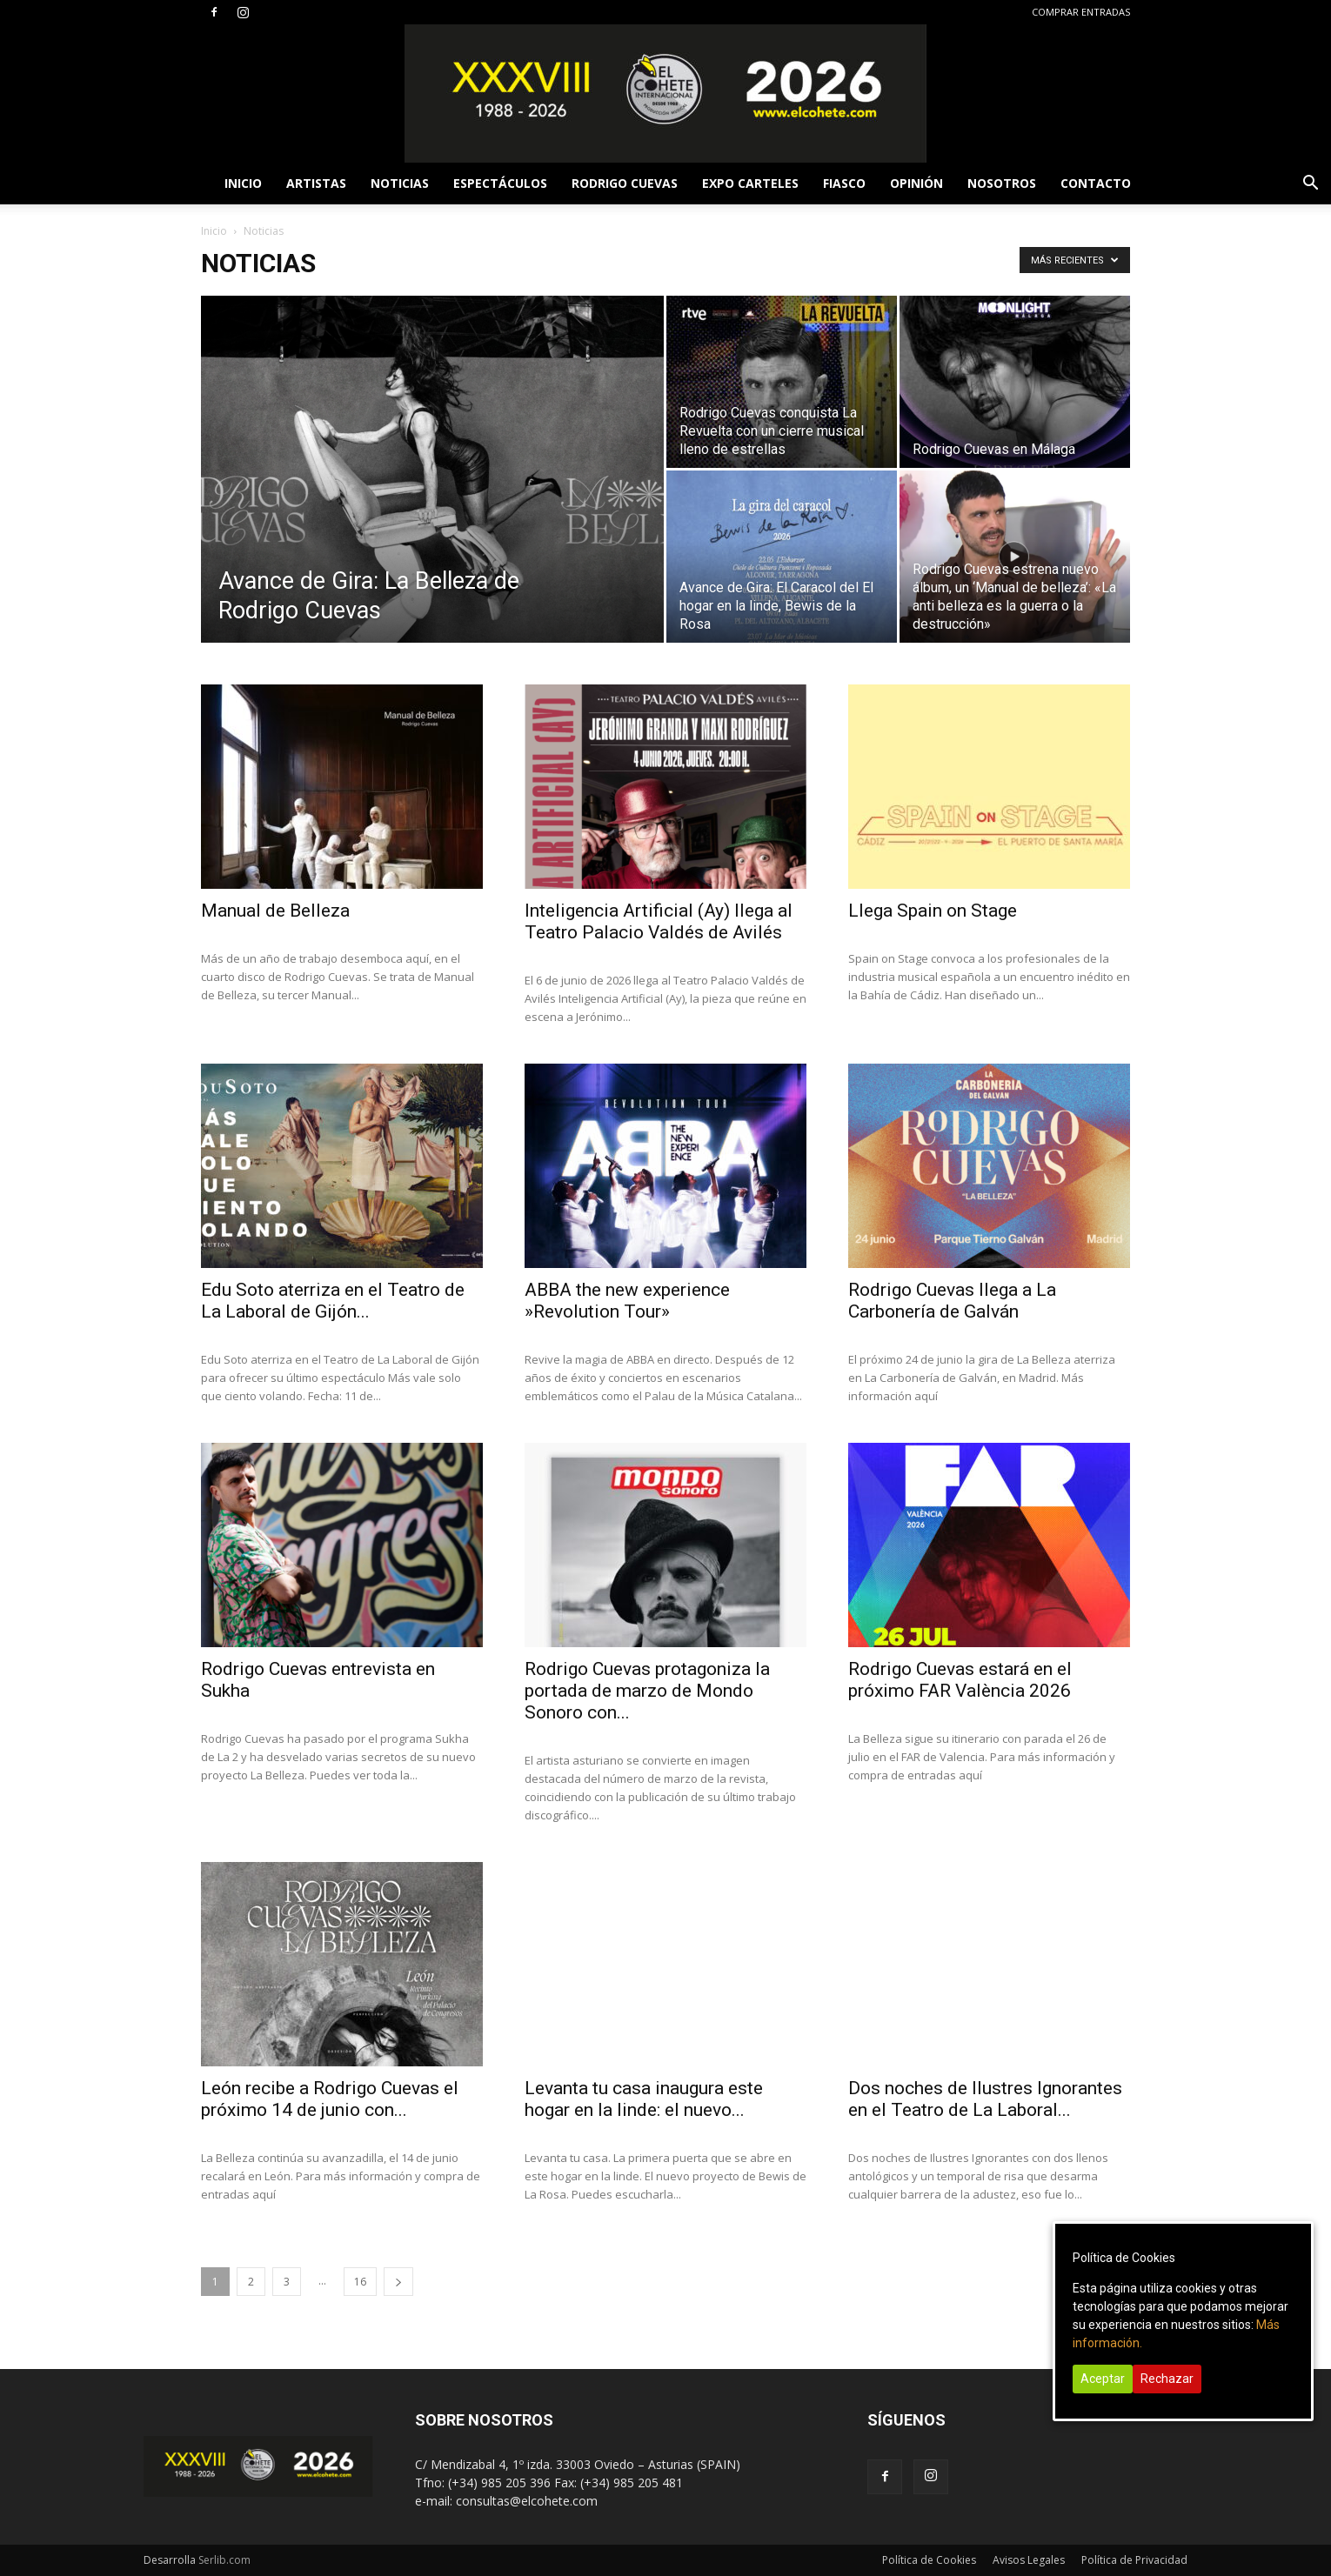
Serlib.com (224, 2560)
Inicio (214, 231)
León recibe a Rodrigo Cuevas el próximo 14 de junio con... (329, 2099)
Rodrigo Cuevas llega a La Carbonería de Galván (952, 1300)
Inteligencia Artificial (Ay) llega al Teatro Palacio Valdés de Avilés (659, 921)
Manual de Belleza (275, 910)
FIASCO (844, 183)
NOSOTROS (1001, 183)
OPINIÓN (916, 183)
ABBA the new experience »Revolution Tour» (627, 1300)
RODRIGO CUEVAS (625, 183)
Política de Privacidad (1134, 2560)
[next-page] (398, 2281)
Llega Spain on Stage (932, 910)
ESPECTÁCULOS (500, 183)
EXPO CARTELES (750, 183)
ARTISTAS (316, 183)
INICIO (243, 183)
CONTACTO (1095, 183)
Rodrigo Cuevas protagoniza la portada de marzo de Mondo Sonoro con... (647, 1690)
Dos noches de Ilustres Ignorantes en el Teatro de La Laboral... (985, 2099)
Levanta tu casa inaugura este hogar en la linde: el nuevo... (644, 2099)
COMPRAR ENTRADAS (1081, 11)
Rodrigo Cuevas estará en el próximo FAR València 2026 (960, 1679)
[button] (1310, 185)
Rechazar (1167, 2379)
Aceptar (1102, 2379)
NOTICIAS (400, 183)
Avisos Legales (1029, 2560)
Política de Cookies (929, 2560)
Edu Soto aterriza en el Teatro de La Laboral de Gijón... (333, 1300)
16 (360, 2281)
